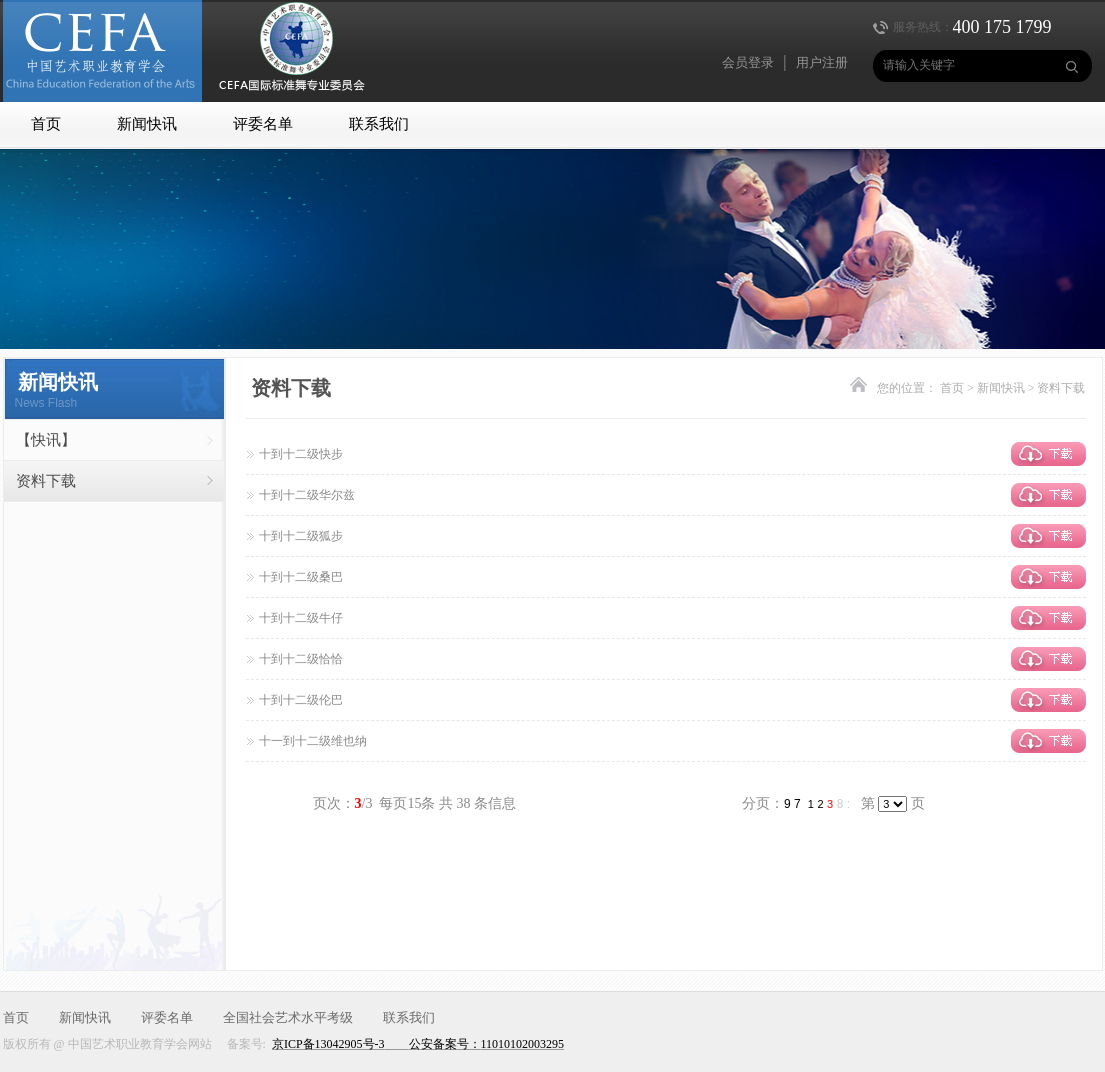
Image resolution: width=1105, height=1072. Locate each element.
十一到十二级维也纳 (313, 741)
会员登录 (748, 62)
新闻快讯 (147, 124)
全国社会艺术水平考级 (288, 1017)
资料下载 (46, 481)
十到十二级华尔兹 (307, 495)
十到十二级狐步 (301, 536)
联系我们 (379, 124)
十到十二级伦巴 (301, 700)
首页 (46, 124)
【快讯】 (46, 440)
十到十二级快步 (301, 454)
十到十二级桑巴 (301, 577)
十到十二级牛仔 (301, 618)
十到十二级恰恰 (301, 659)
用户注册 (822, 62)
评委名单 (263, 124)
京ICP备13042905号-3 (328, 1044)
